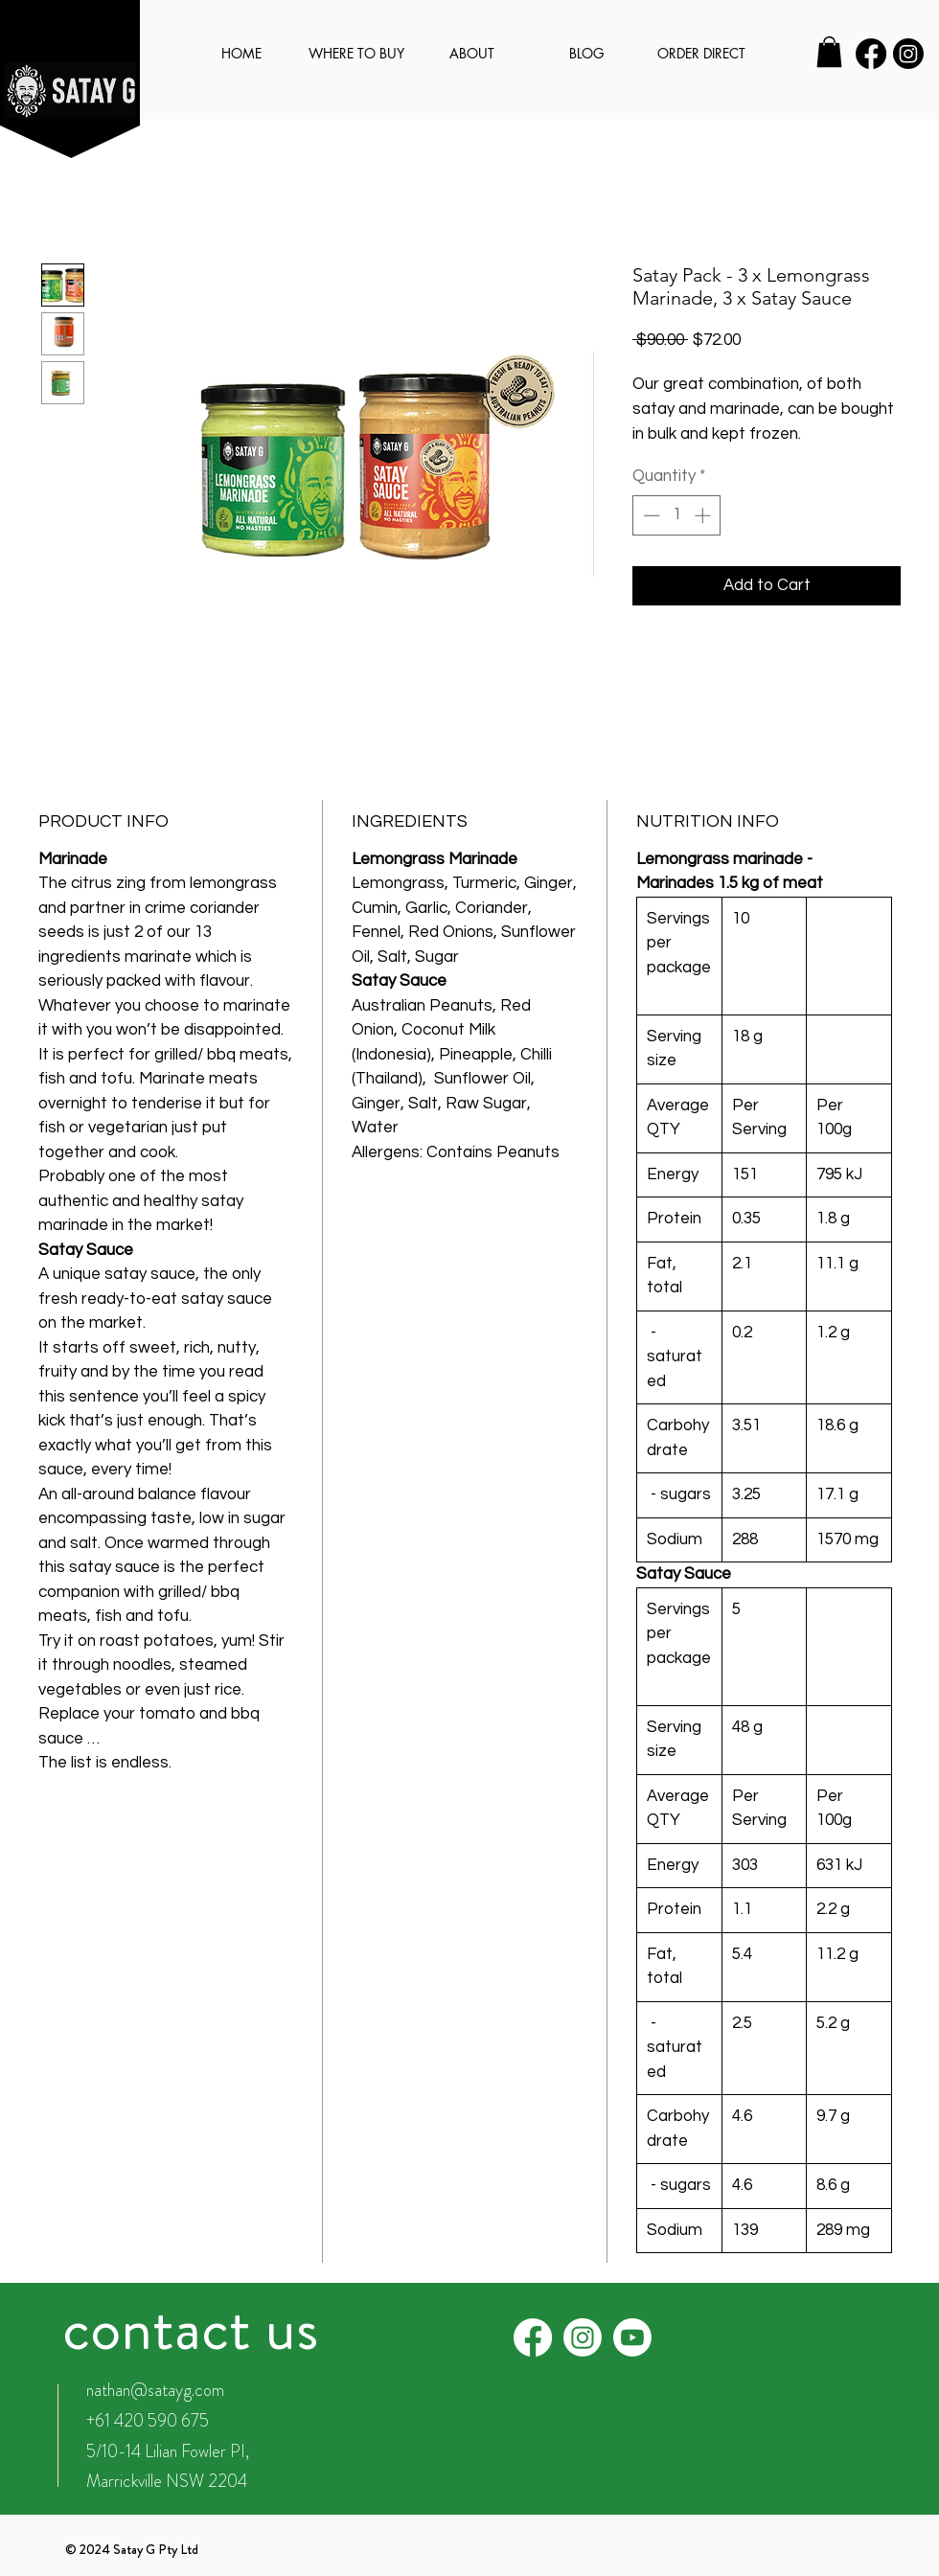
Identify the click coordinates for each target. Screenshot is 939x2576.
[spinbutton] (677, 515)
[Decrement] (649, 515)
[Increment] (704, 515)
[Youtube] (632, 2337)
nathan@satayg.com (155, 2390)
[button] (829, 51)
